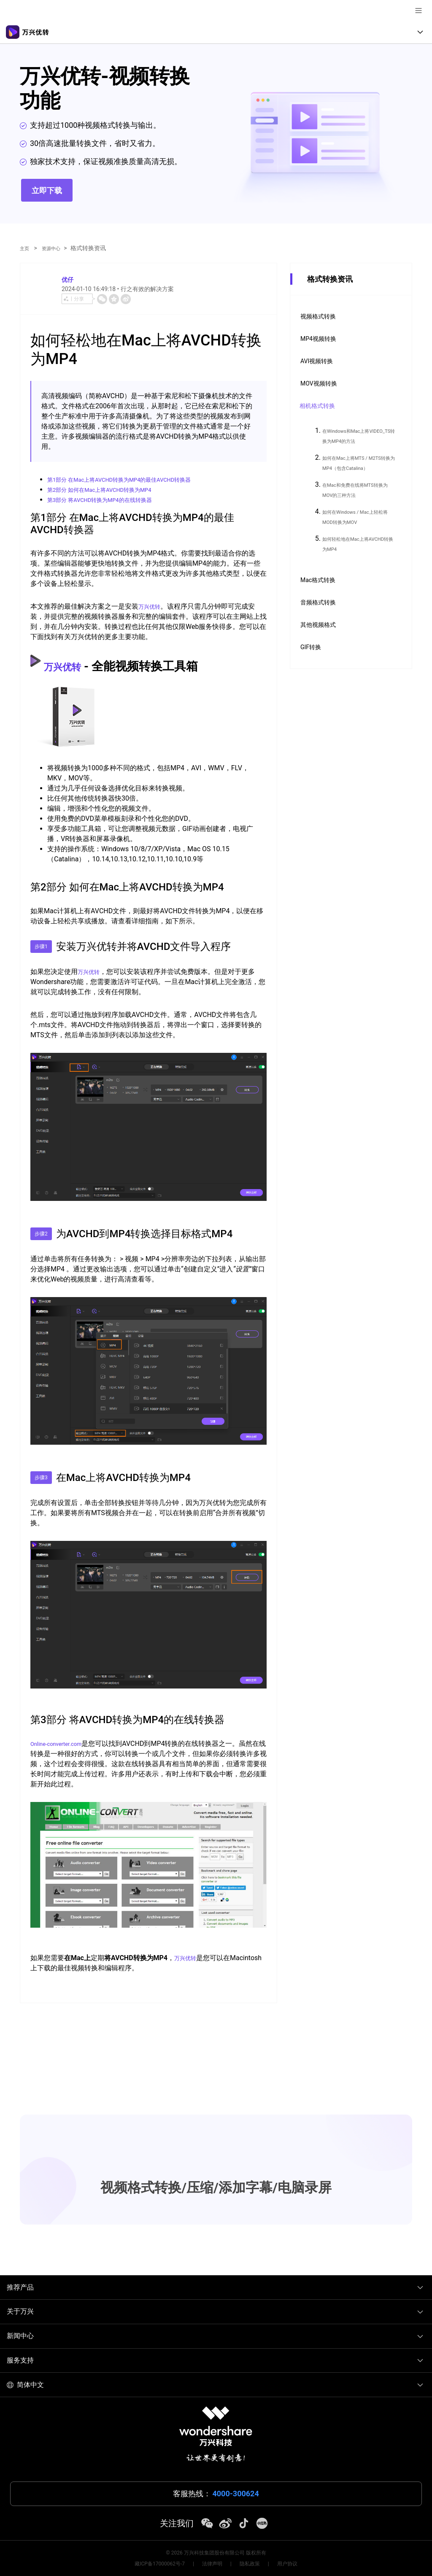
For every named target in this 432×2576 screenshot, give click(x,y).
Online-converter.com (62, 1744)
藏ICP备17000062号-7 (160, 2564)
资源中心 (56, 248)
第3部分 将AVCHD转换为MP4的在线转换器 (111, 500)
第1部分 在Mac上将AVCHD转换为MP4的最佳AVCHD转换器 (136, 479)
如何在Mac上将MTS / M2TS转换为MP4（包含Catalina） (359, 467)
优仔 (69, 279)
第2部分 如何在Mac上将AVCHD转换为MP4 (111, 490)
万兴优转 (151, 606)
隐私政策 (250, 2564)
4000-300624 (236, 2494)
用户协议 (287, 2564)
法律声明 (212, 2564)
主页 (26, 248)
